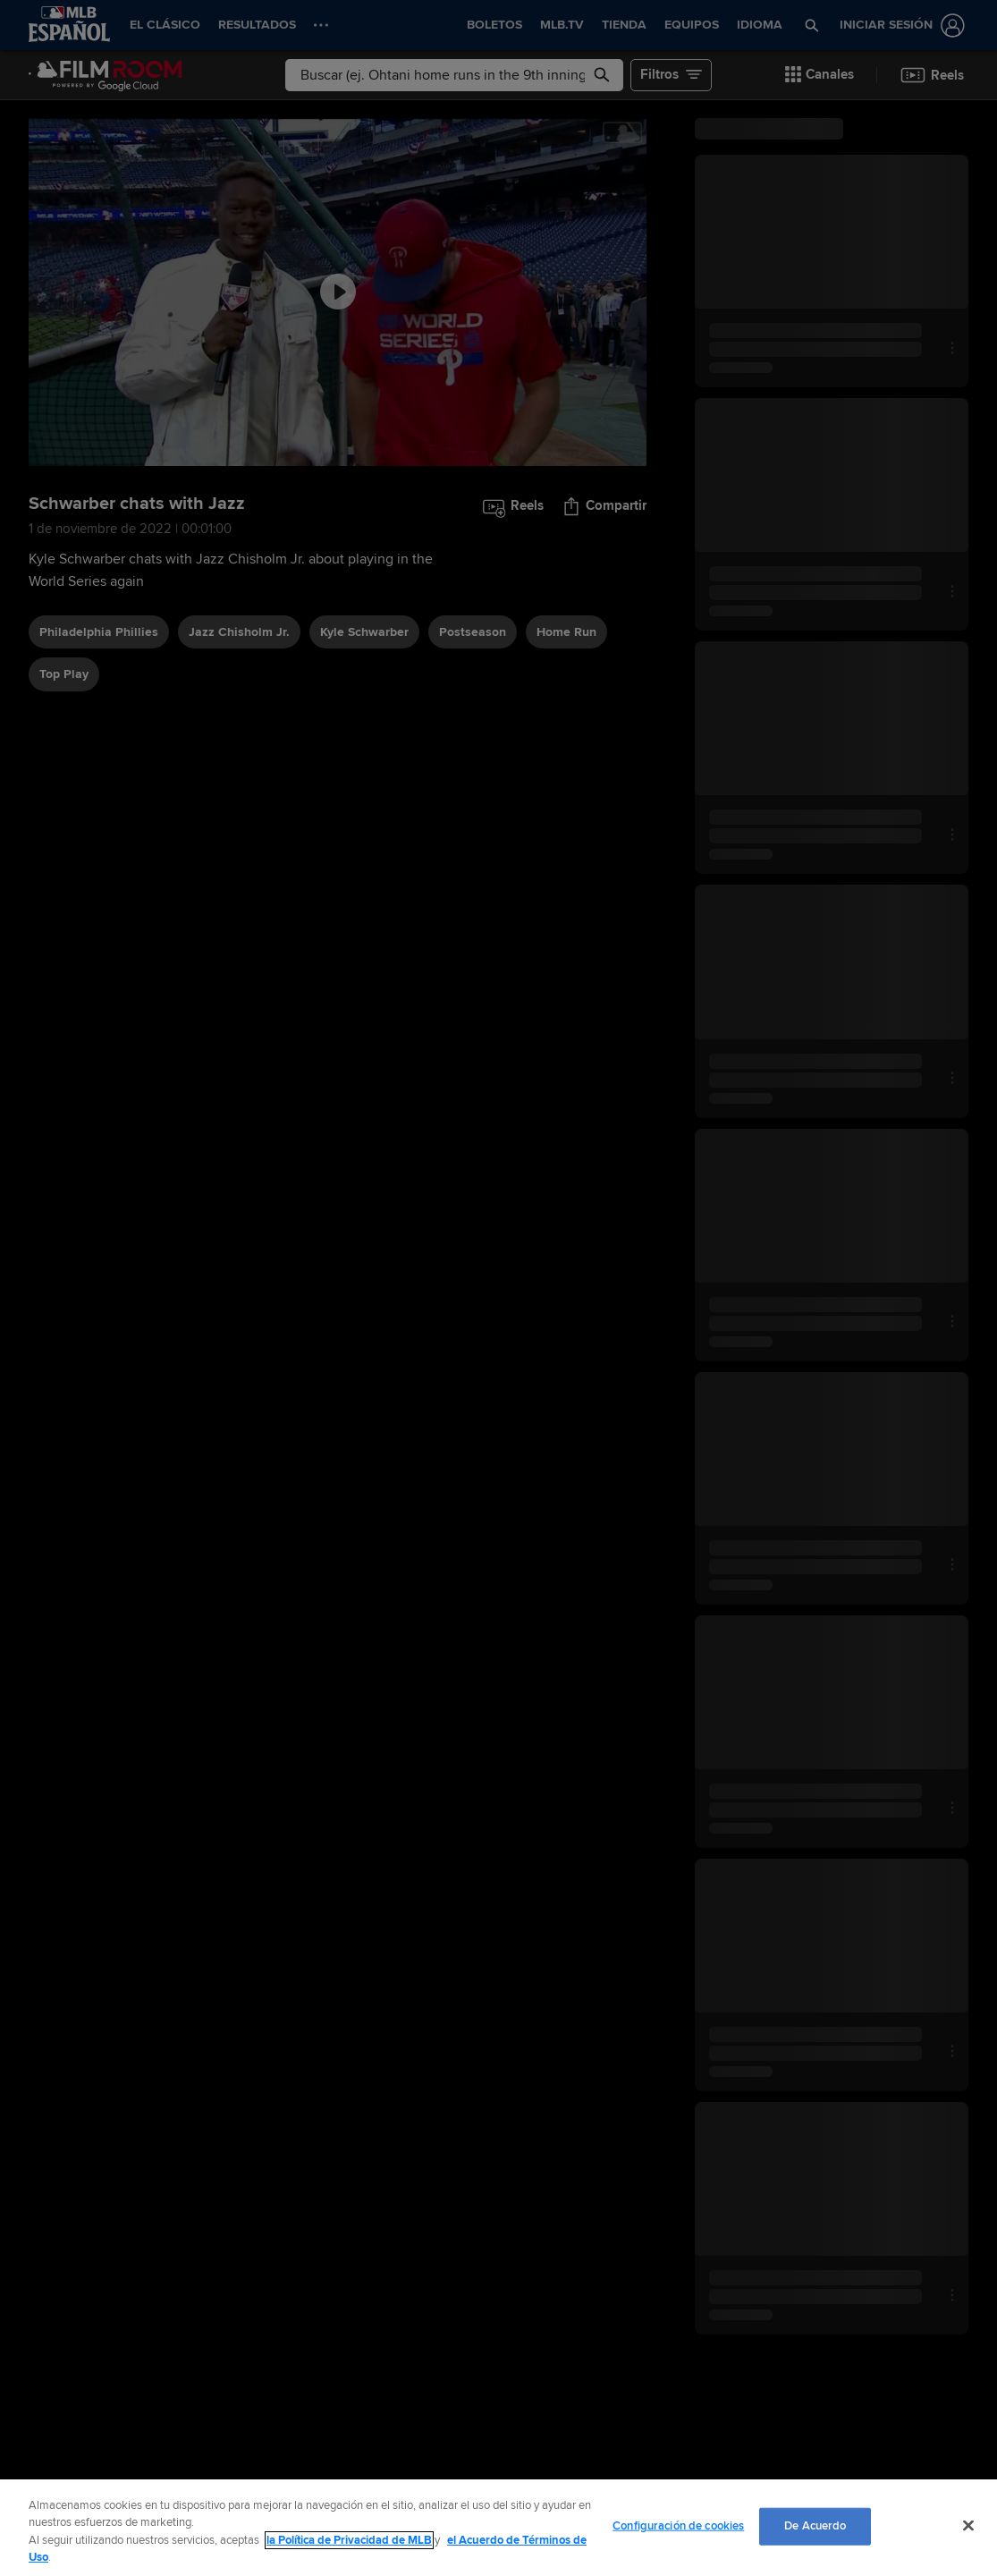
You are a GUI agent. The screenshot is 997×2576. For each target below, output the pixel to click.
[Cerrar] (968, 2525)
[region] (498, 2527)
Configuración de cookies (678, 2526)
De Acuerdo (815, 2526)
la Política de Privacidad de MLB (349, 2540)
